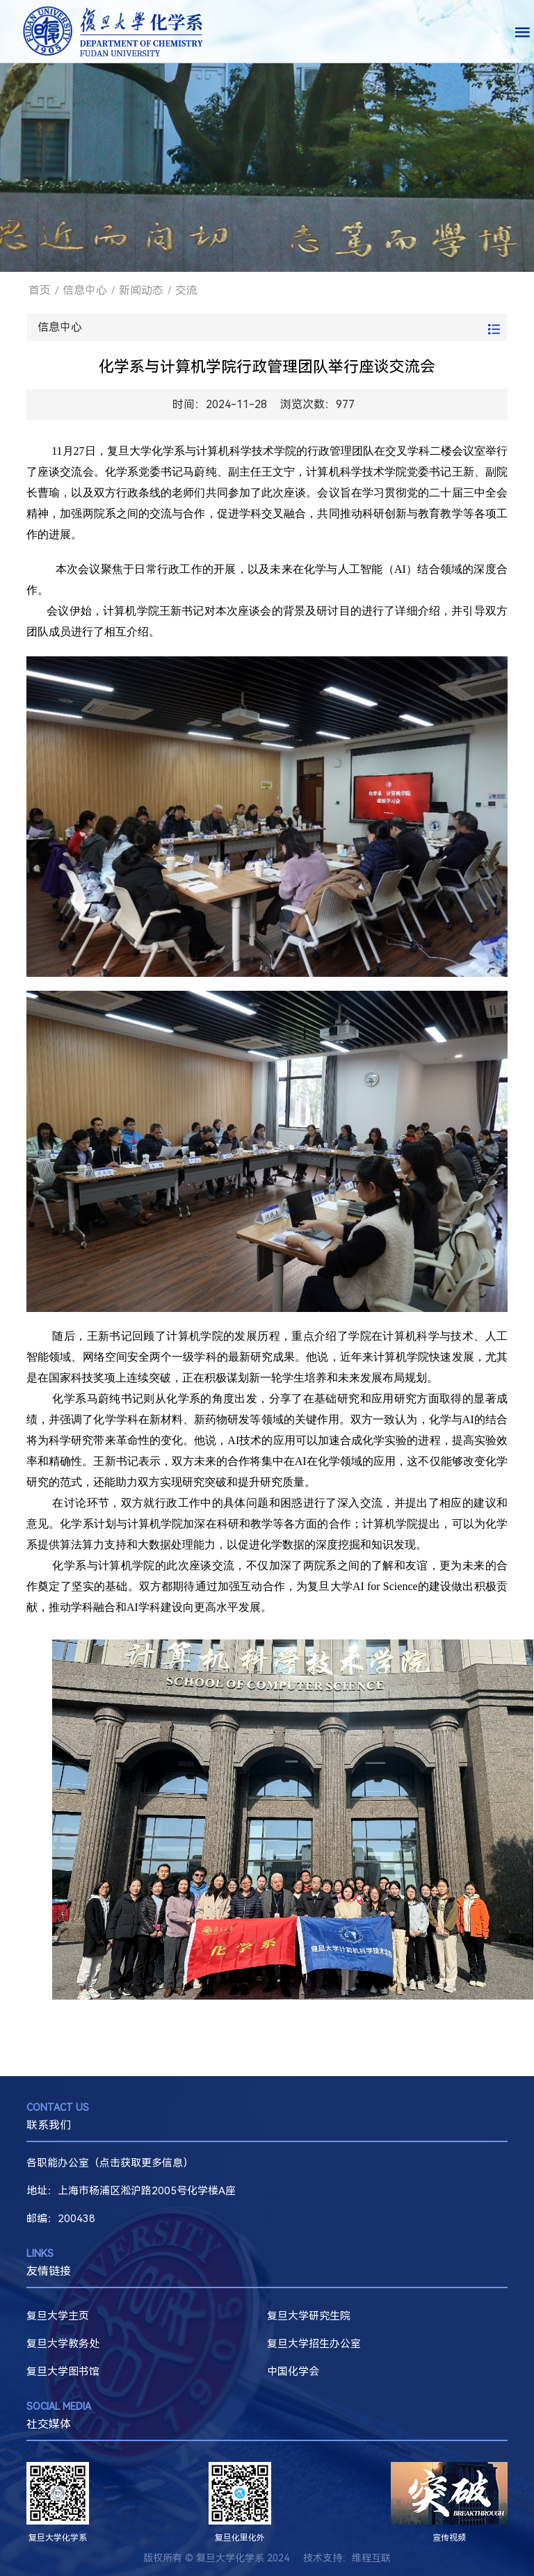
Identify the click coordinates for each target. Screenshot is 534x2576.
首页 (40, 290)
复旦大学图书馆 (62, 2371)
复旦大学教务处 (62, 2344)
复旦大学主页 (57, 2316)
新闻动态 (141, 290)
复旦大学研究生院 (308, 2316)
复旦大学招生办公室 (314, 2344)
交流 (186, 290)
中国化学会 (293, 2371)
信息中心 (85, 290)
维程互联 (371, 2557)
